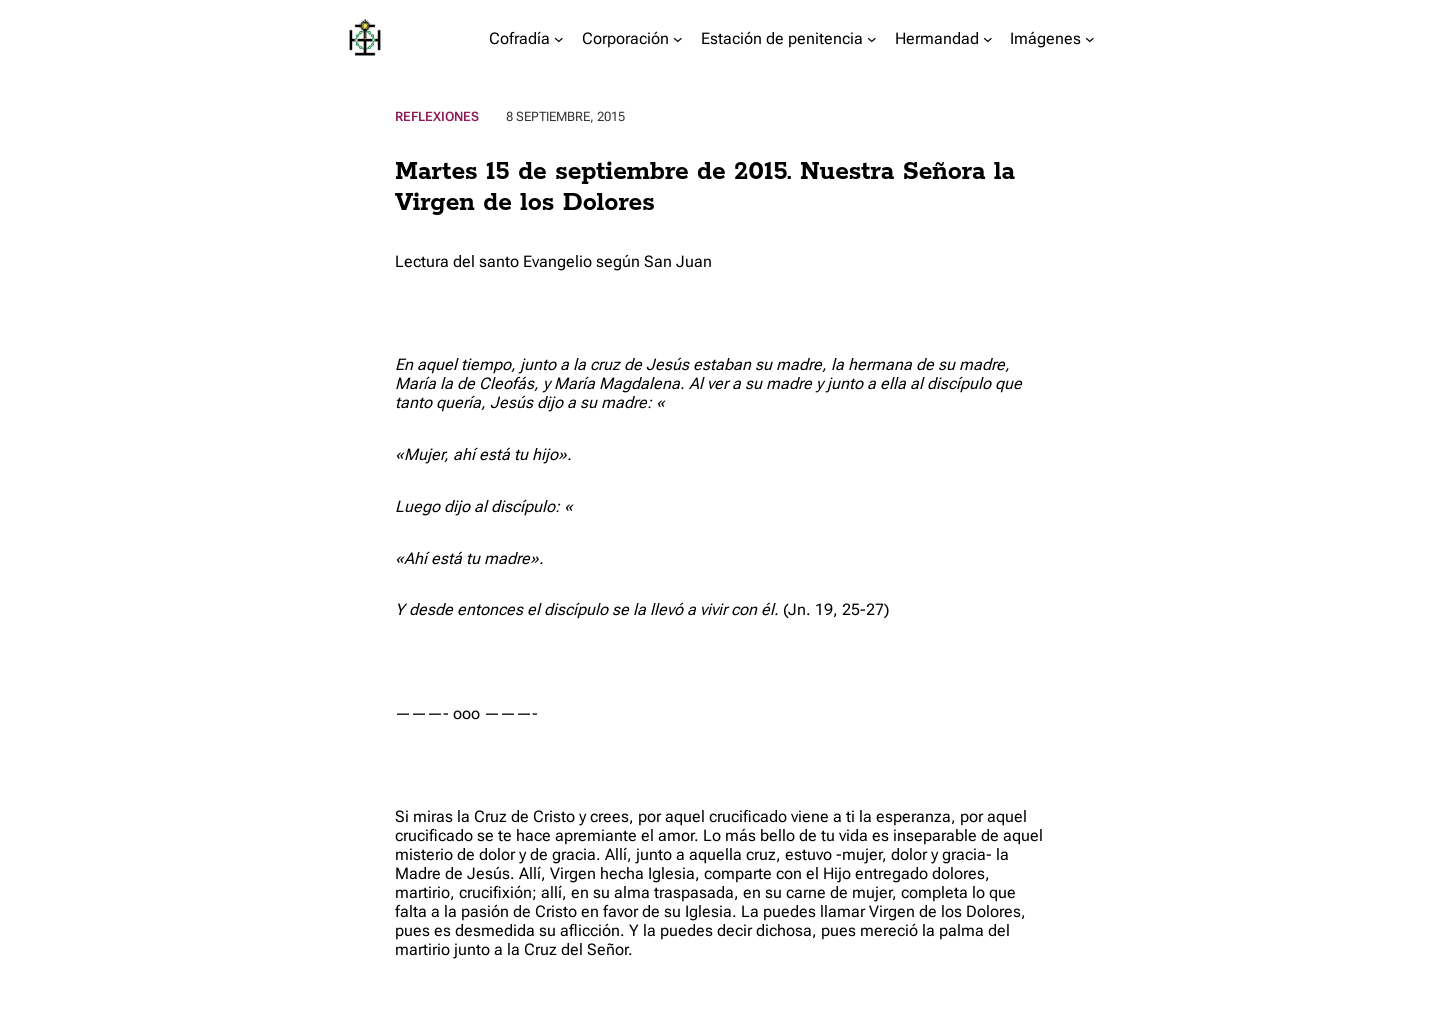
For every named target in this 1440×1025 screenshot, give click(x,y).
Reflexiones (437, 116)
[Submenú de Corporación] (678, 39)
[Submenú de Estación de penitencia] (872, 39)
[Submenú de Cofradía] (559, 39)
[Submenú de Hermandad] (988, 39)
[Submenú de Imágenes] (1090, 39)
